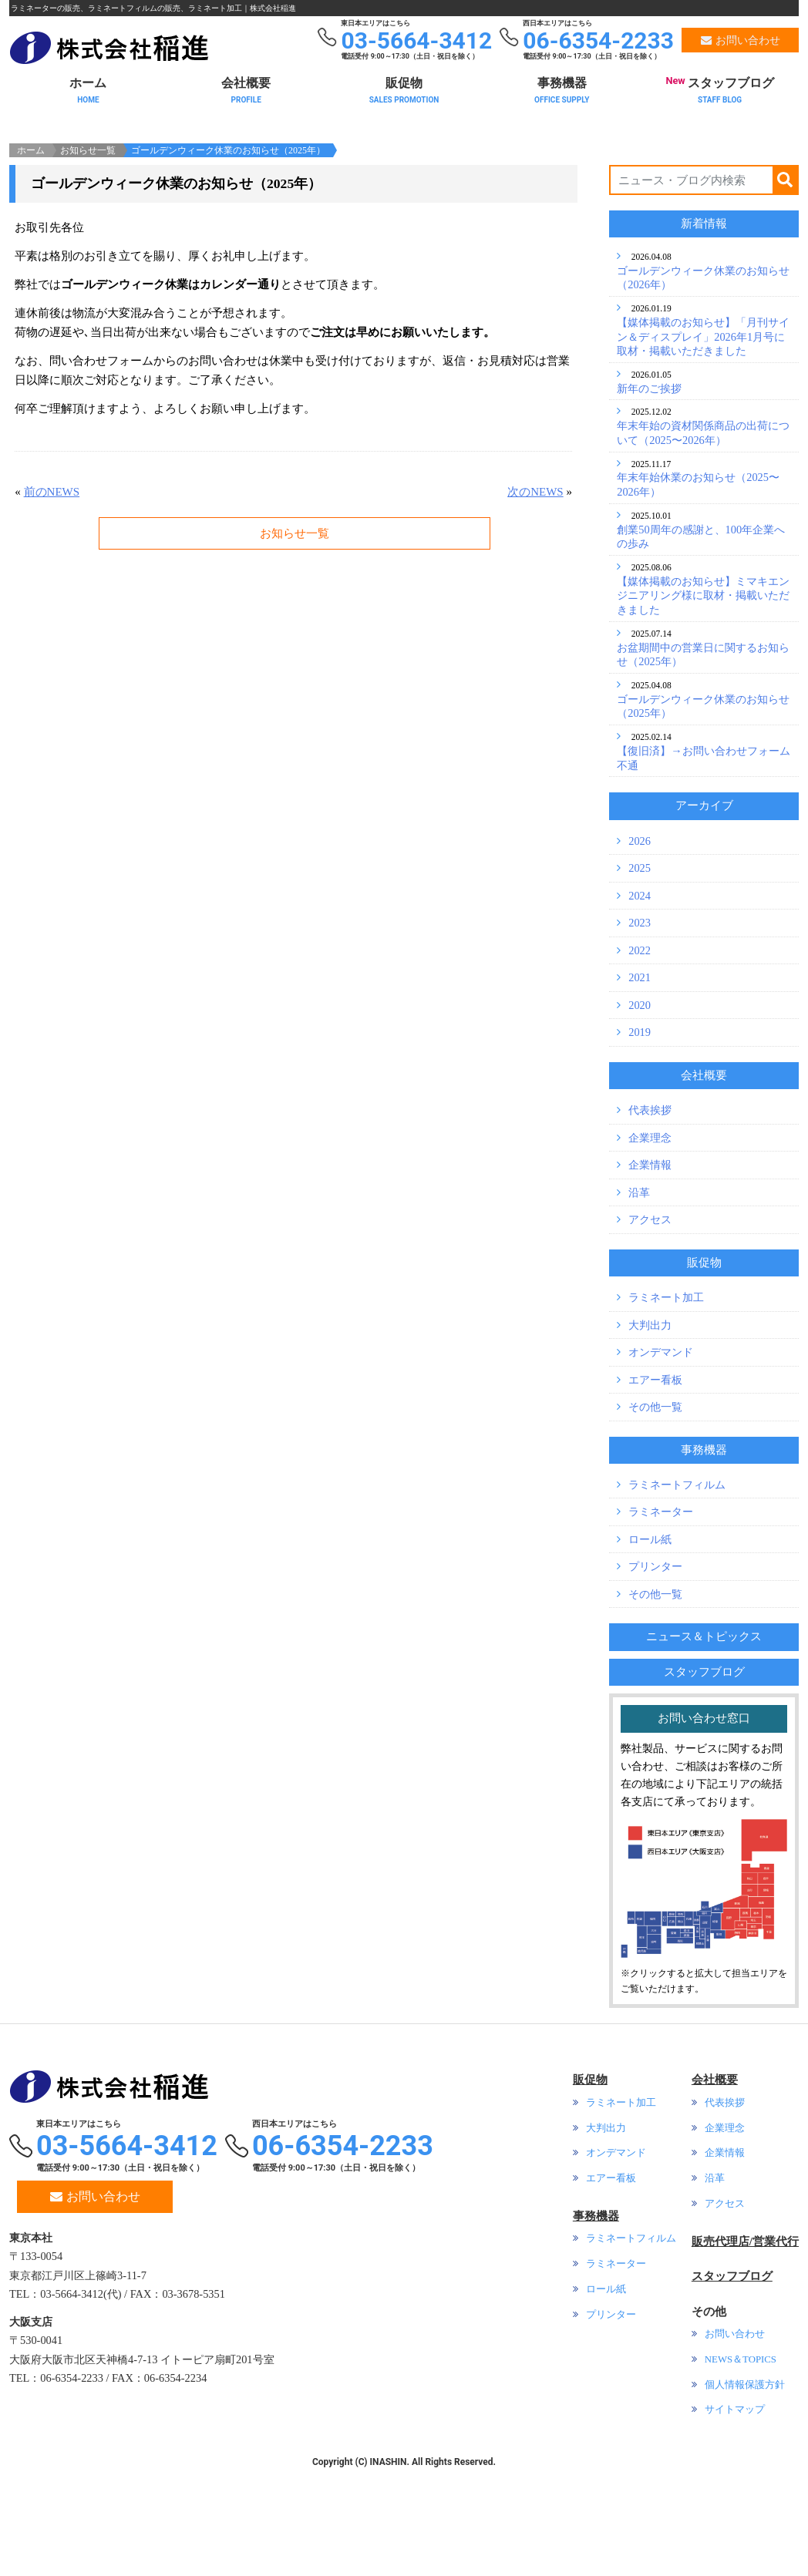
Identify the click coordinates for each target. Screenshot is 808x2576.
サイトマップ (735, 2515)
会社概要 (246, 87)
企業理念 (650, 1243)
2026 (639, 946)
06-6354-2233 (342, 2251)
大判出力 (650, 1430)
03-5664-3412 (126, 2251)
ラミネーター (660, 1618)
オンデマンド (660, 1457)
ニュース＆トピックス (704, 1742)
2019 (639, 1138)
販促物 (404, 87)
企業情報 (650, 1270)
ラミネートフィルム (677, 1590)
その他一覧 (655, 1512)
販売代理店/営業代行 (745, 2347)
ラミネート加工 (666, 1403)
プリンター (655, 1672)
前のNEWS (52, 597)
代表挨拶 (650, 1215)
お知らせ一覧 (88, 256)
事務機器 (562, 87)
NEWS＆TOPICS (740, 2465)
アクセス (650, 1325)
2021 (639, 1083)
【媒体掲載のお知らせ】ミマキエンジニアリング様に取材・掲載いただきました (703, 701)
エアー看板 (655, 1485)
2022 (639, 1056)
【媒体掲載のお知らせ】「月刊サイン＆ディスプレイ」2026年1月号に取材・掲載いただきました (703, 442)
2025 (639, 973)
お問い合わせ (95, 2302)
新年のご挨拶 (649, 494)
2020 (639, 1111)
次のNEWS (535, 597)
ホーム (88, 87)
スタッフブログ (720, 85)
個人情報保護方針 (745, 2490)
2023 (639, 1028)
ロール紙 (650, 1645)
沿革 (639, 1298)
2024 (639, 1001)
